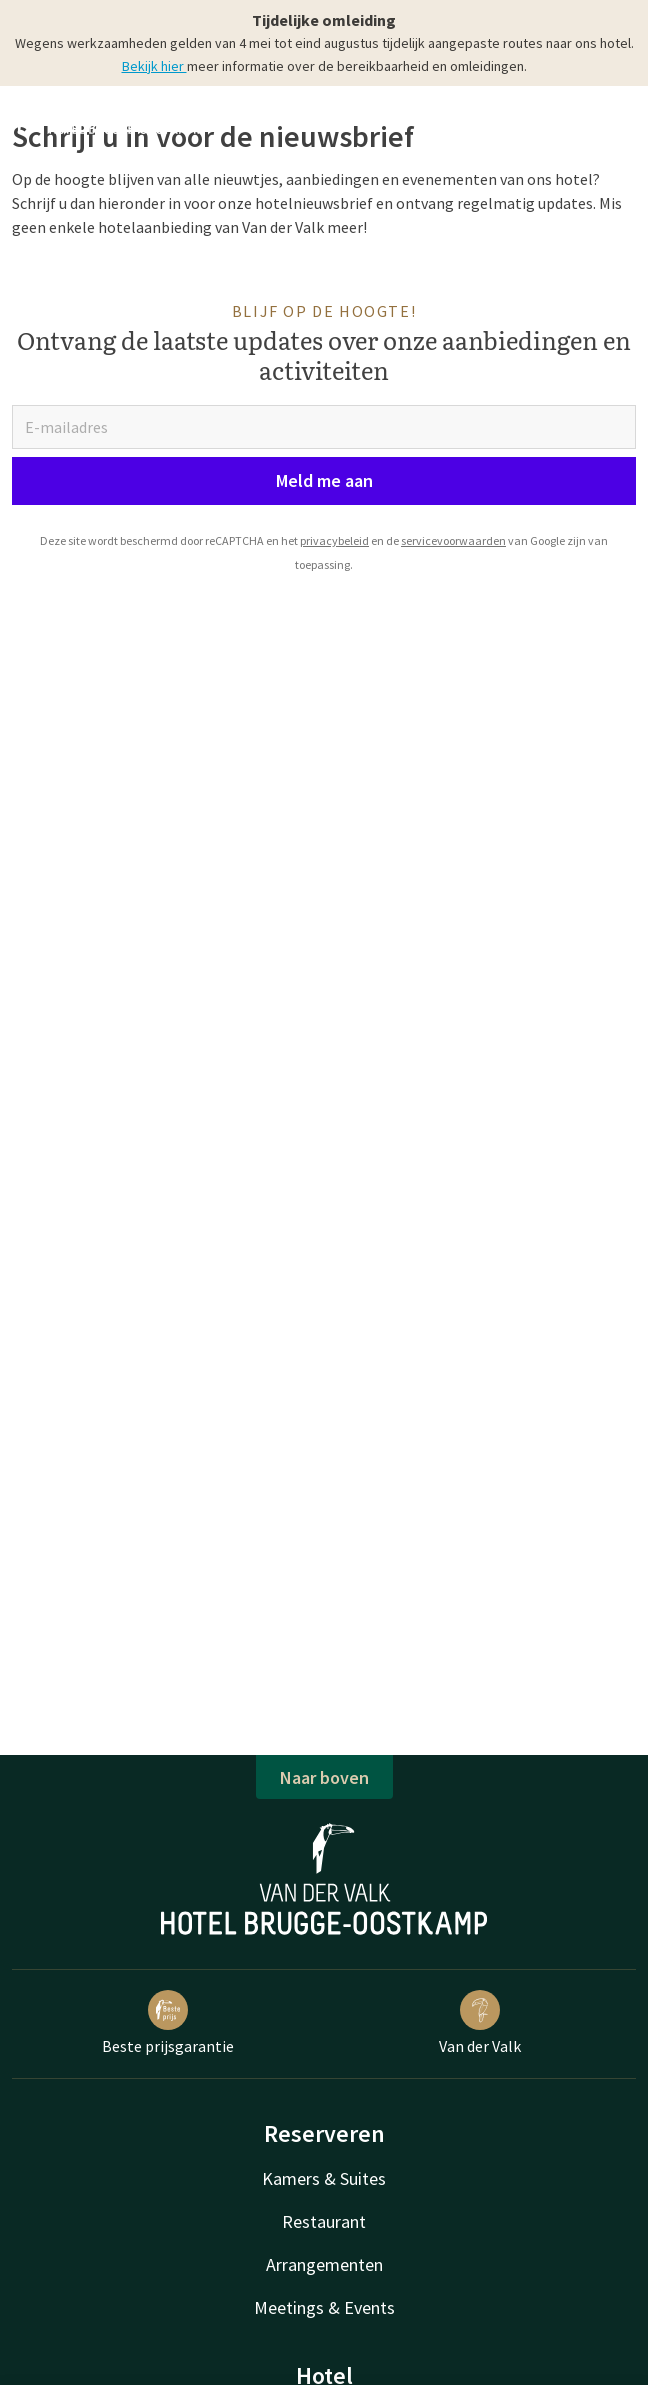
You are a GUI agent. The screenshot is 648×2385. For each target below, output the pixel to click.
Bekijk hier (154, 66)
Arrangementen (324, 2264)
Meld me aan (324, 480)
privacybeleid (334, 540)
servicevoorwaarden (453, 540)
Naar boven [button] (324, 1777)
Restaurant (324, 2221)
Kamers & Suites (324, 2178)
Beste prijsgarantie (168, 2023)
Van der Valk (480, 2023)
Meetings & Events (324, 2307)
